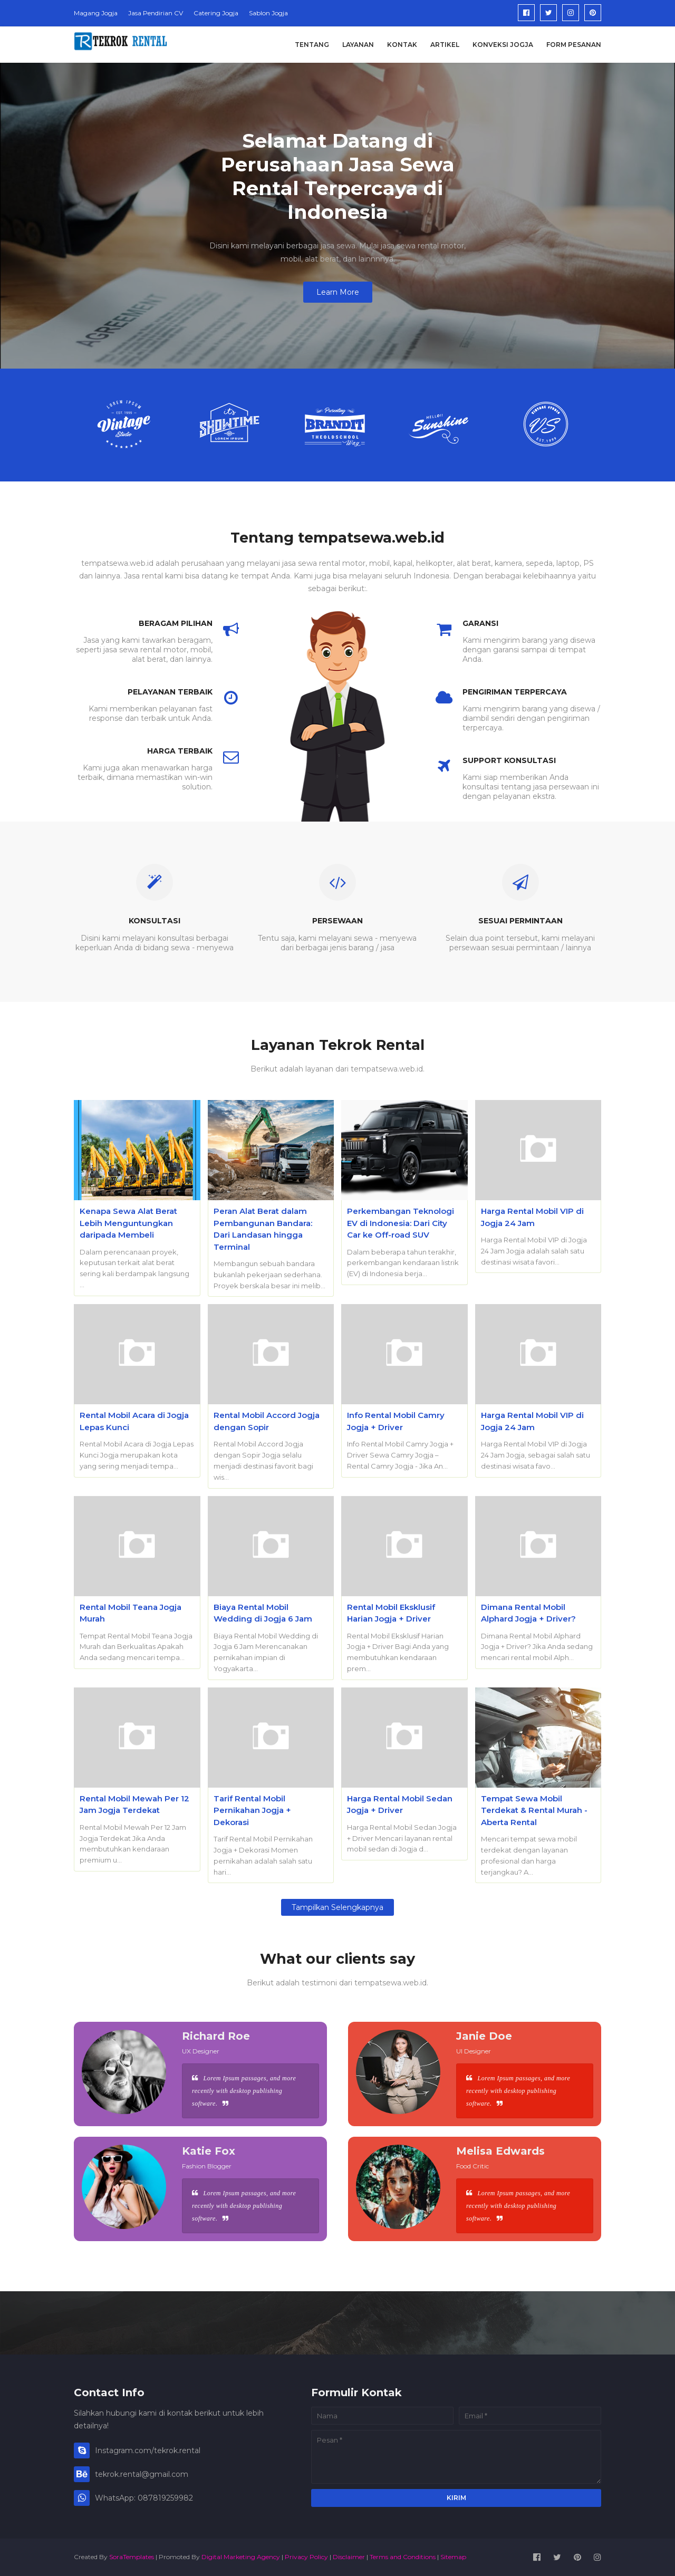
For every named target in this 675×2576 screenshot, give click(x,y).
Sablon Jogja (268, 13)
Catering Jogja (216, 13)
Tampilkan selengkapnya (337, 1907)
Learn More (337, 292)
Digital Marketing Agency (240, 2557)
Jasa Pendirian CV (155, 13)
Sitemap (453, 2557)
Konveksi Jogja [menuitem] (502, 45)
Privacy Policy (306, 2557)
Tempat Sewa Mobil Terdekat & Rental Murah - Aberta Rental (534, 1810)
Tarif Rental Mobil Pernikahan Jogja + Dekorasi (252, 1810)
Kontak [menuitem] (402, 45)
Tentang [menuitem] (312, 45)
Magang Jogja (96, 13)
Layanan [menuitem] (358, 45)
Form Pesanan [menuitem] (573, 45)
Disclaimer (349, 2557)
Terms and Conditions (403, 2557)
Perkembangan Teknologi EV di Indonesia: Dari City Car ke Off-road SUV (400, 1223)
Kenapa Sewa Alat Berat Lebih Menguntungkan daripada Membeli (128, 1223)
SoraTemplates (131, 2557)
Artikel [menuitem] (444, 45)
